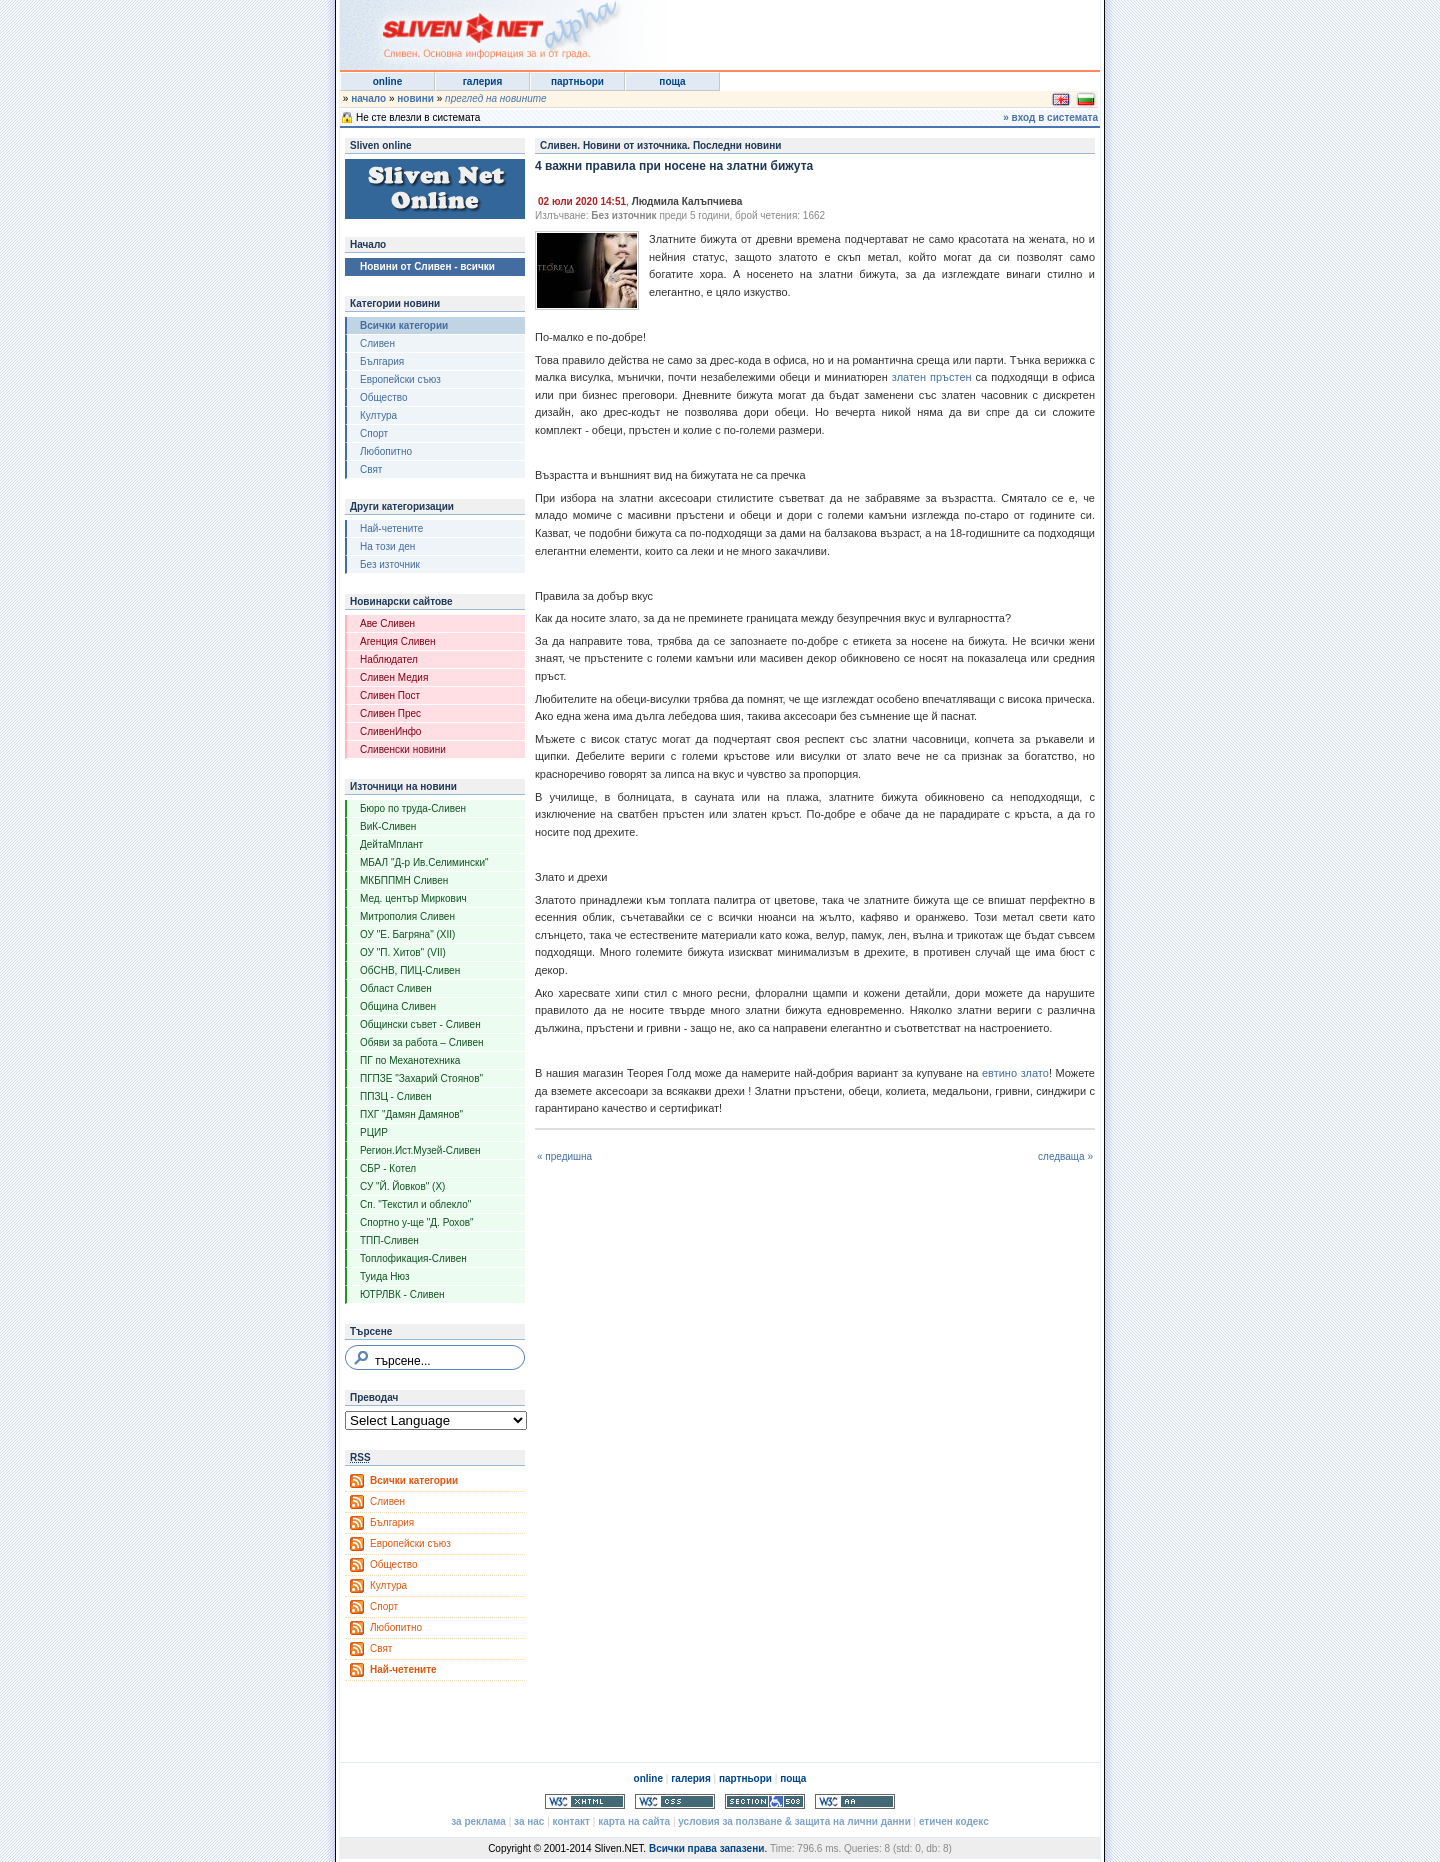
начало (368, 98)
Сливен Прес (390, 713)
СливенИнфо (390, 731)
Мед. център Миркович (413, 898)
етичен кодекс (954, 1821)
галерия (483, 81)
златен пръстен (932, 377)
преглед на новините (496, 98)
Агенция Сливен (398, 641)
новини (415, 98)
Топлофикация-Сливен (413, 1258)
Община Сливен (398, 1006)
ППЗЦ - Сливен (396, 1096)
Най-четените (391, 528)
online (387, 81)
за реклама (478, 1821)
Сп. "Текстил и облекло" (415, 1204)
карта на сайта (634, 1821)
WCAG (855, 1801)
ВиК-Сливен (388, 826)
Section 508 (765, 1801)
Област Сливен (396, 988)
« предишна (564, 1156)
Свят (371, 469)
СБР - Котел (388, 1168)
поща (672, 81)
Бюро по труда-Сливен (413, 808)
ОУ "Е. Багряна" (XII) (407, 934)
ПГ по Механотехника (410, 1060)
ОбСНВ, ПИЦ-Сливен (410, 970)
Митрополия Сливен (407, 916)
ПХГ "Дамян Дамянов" (411, 1114)
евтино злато (1015, 1073)
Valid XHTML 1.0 (585, 1801)
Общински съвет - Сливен (420, 1024)
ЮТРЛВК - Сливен (402, 1294)
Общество (384, 397)
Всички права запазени (706, 1848)
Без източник (390, 564)
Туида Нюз (385, 1276)
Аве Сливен (387, 623)
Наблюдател (389, 659)
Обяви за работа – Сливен (422, 1042)
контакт (571, 1821)
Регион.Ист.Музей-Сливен (420, 1150)
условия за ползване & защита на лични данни (794, 1821)
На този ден (387, 546)
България (382, 361)
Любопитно (386, 451)
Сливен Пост (390, 695)
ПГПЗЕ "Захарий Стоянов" (421, 1078)
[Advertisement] (854, 30)
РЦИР (374, 1132)
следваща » (1065, 1156)
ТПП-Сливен (389, 1240)
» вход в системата (1050, 117)
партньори (577, 81)
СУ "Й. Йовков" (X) (402, 1186)
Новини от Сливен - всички (427, 266)
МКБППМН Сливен (404, 880)
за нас (529, 1821)
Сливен (377, 343)
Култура (378, 415)
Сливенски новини (403, 749)
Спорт (374, 433)
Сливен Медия (394, 677)
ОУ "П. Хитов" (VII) (403, 952)
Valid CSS (675, 1801)
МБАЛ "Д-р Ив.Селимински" (424, 862)
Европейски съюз (400, 379)
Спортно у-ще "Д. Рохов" (417, 1222)
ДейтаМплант (391, 844)
